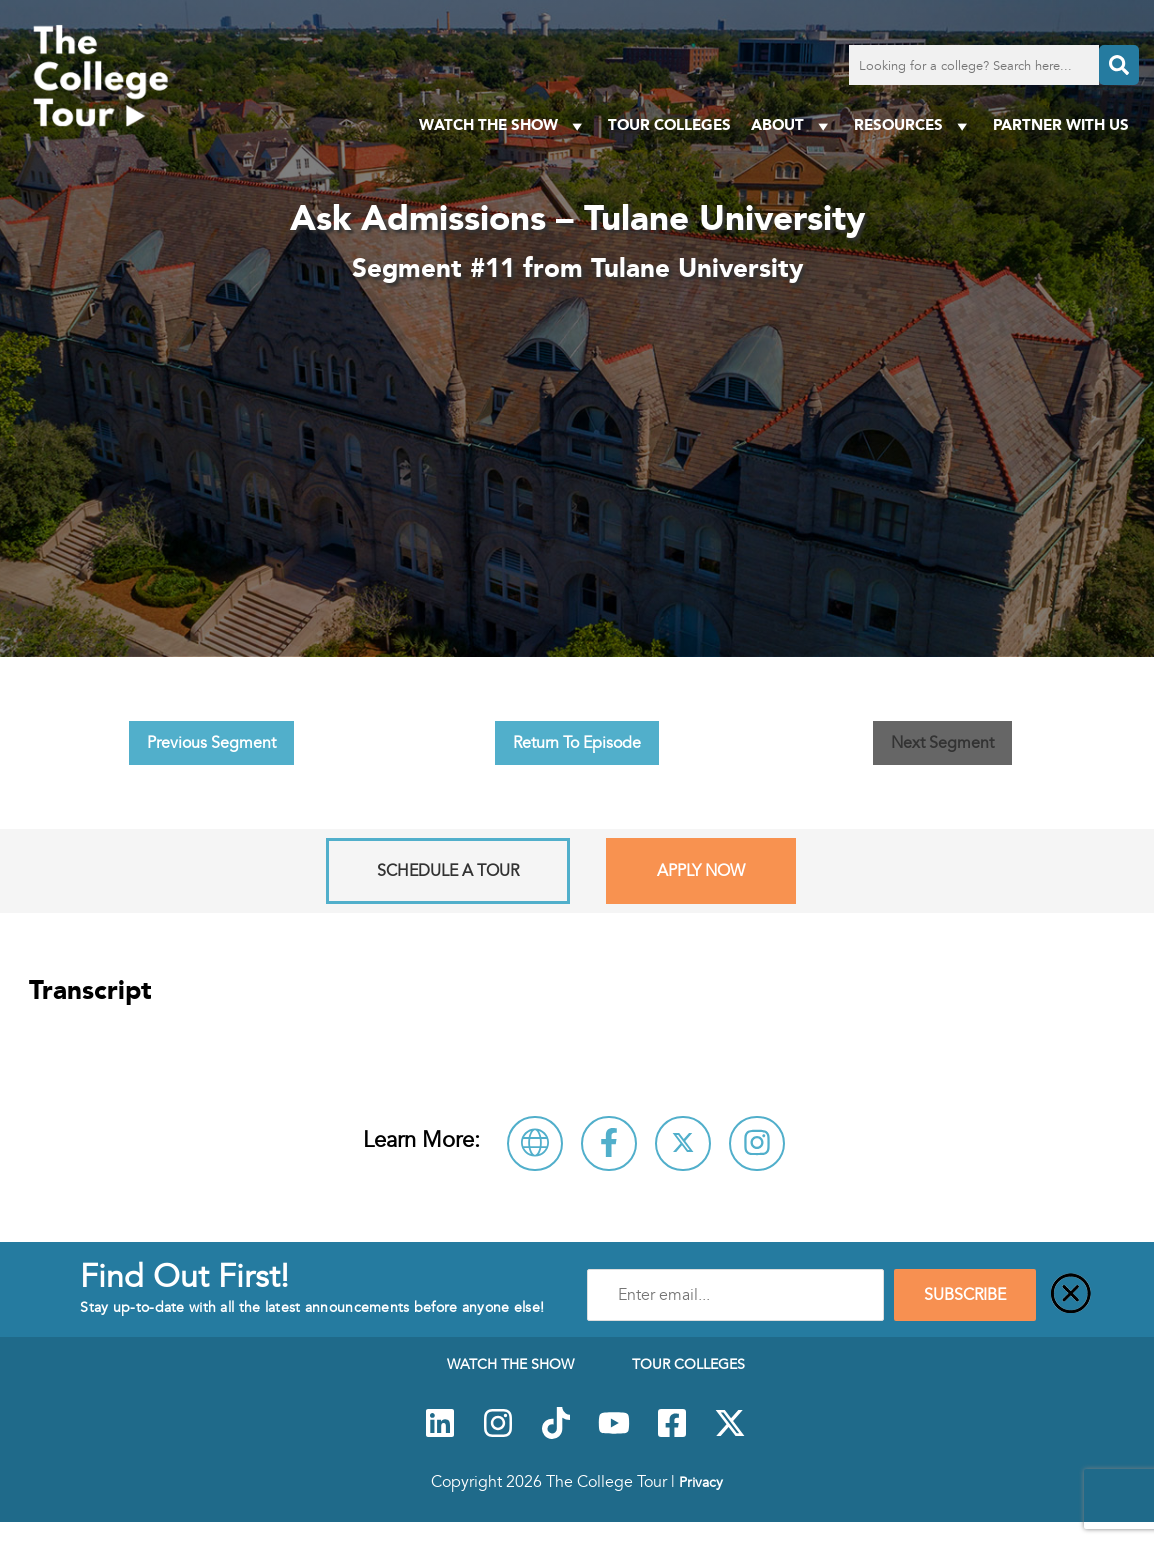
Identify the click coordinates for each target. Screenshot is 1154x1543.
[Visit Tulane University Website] (535, 1143)
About (792, 125)
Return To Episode (577, 743)
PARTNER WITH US (1061, 124)
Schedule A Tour (448, 871)
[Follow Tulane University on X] (683, 1143)
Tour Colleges (669, 124)
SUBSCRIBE (965, 1295)
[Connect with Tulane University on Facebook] (609, 1143)
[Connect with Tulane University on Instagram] (757, 1143)
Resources (913, 125)
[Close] (1071, 1295)
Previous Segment (211, 743)
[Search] (1119, 65)
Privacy (701, 1482)
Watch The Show (503, 125)
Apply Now (701, 871)
